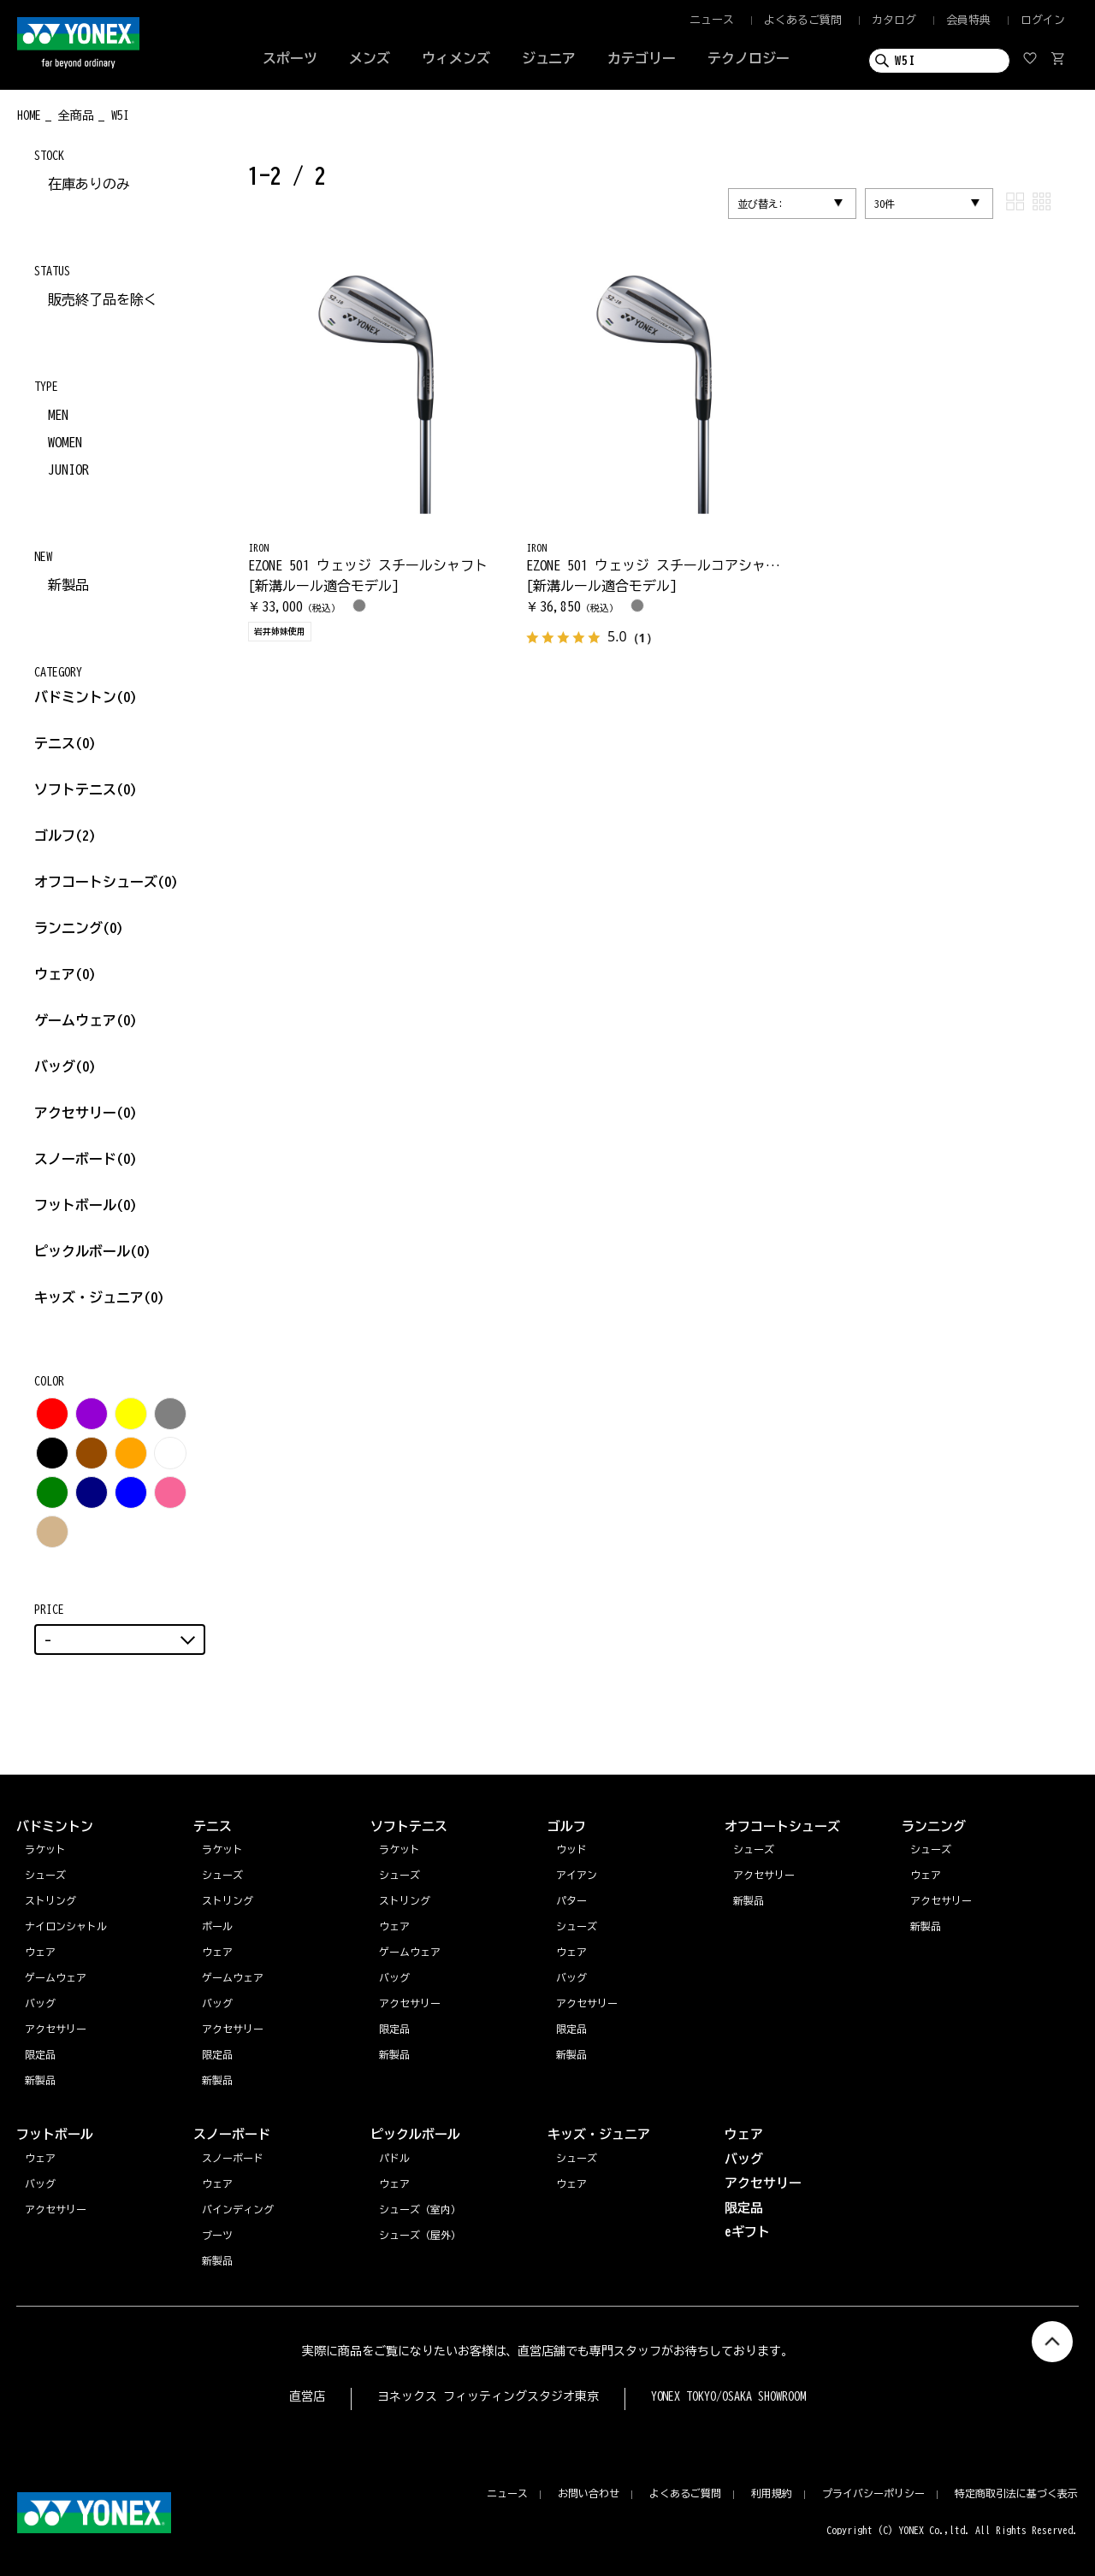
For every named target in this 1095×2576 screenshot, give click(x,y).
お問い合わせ (588, 2493)
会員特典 (968, 20)
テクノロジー (748, 58)
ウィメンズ (456, 58)
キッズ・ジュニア (99, 1297)
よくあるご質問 (803, 20)
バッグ (65, 1066)
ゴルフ (65, 835)
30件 (884, 203)
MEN (58, 415)
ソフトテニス (85, 789)
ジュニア (549, 58)
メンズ (369, 58)
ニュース (712, 20)
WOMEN (65, 442)
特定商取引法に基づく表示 (1016, 2493)
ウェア (65, 974)
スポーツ (290, 58)
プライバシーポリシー (873, 2493)
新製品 (68, 585)
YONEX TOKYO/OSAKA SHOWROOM (729, 2396)
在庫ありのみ (89, 184)
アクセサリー (85, 1113)
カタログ (894, 20)
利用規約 (771, 2493)
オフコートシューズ (106, 882)
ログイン (1043, 20)
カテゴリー (641, 58)
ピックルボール (92, 1251)
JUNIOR (68, 469)
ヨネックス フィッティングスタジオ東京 (488, 2396)
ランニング (78, 928)
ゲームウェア (85, 1020)
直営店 (307, 2396)
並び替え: (760, 203)
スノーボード (85, 1159)
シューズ (930, 1849)
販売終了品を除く (102, 299)
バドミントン (75, 697)
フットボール (85, 1205)
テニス (54, 743)
